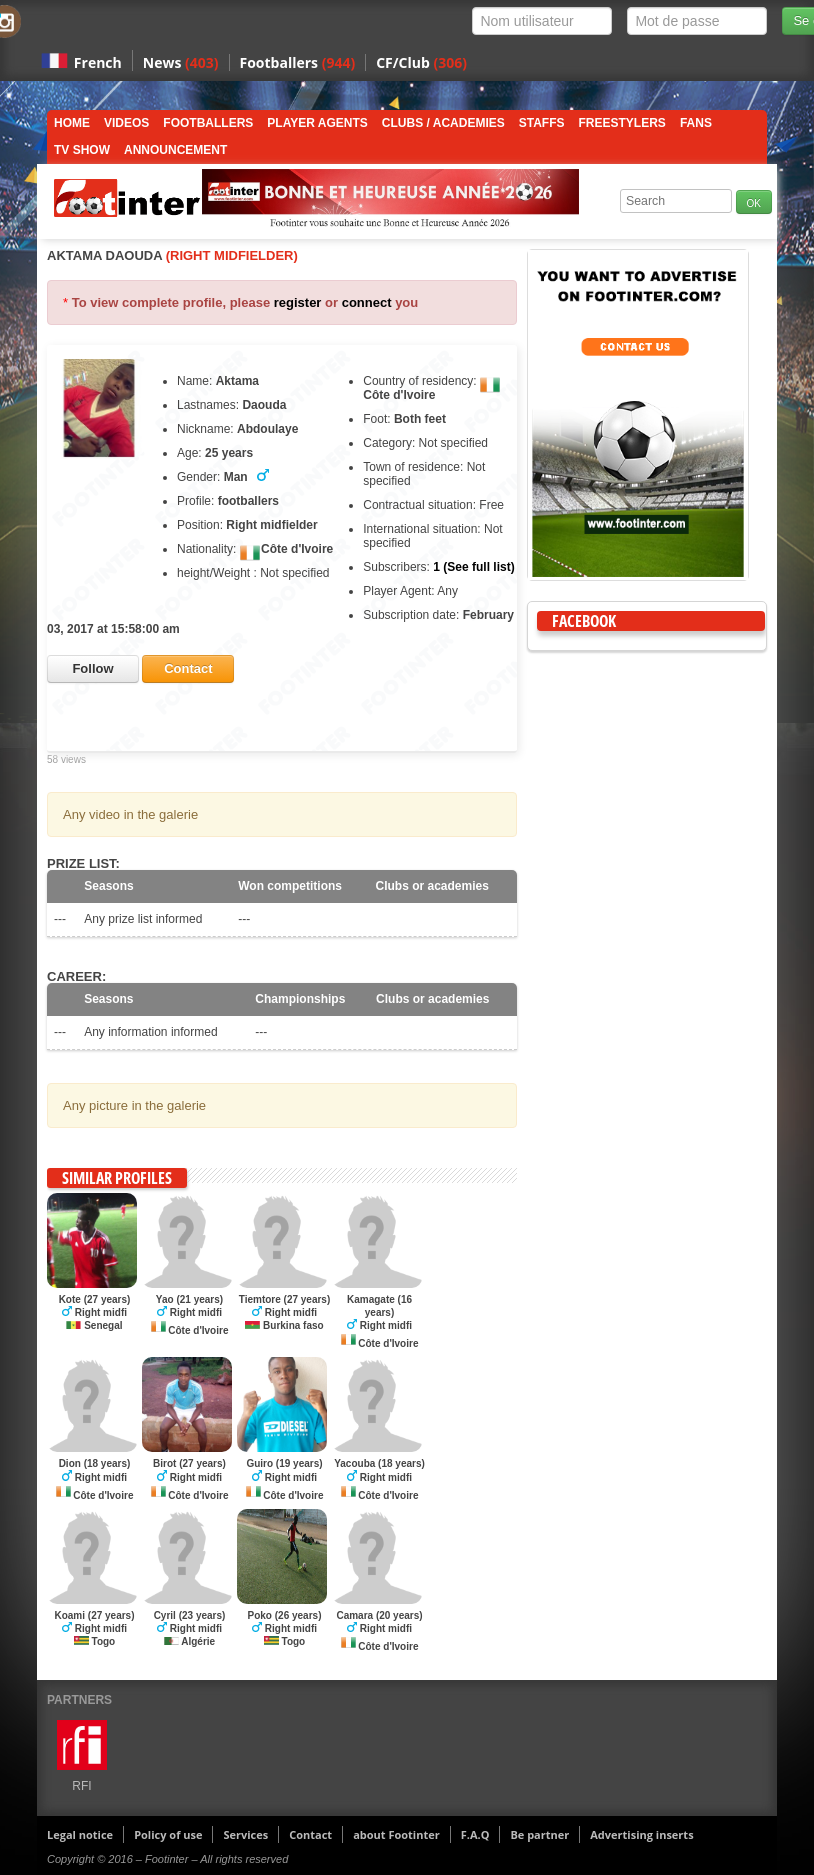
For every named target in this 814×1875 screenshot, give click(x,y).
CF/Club (421, 62)
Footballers (298, 62)
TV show (82, 150)
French (98, 62)
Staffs (542, 123)
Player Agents (317, 123)
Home (72, 123)
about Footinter (396, 1834)
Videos (126, 123)
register (298, 302)
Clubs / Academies (443, 123)
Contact (310, 1834)
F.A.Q (475, 1834)
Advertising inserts (641, 1834)
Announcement (175, 150)
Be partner (539, 1834)
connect (367, 302)
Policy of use (168, 1834)
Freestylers (622, 123)
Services (245, 1834)
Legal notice (80, 1834)
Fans (696, 123)
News (181, 62)
